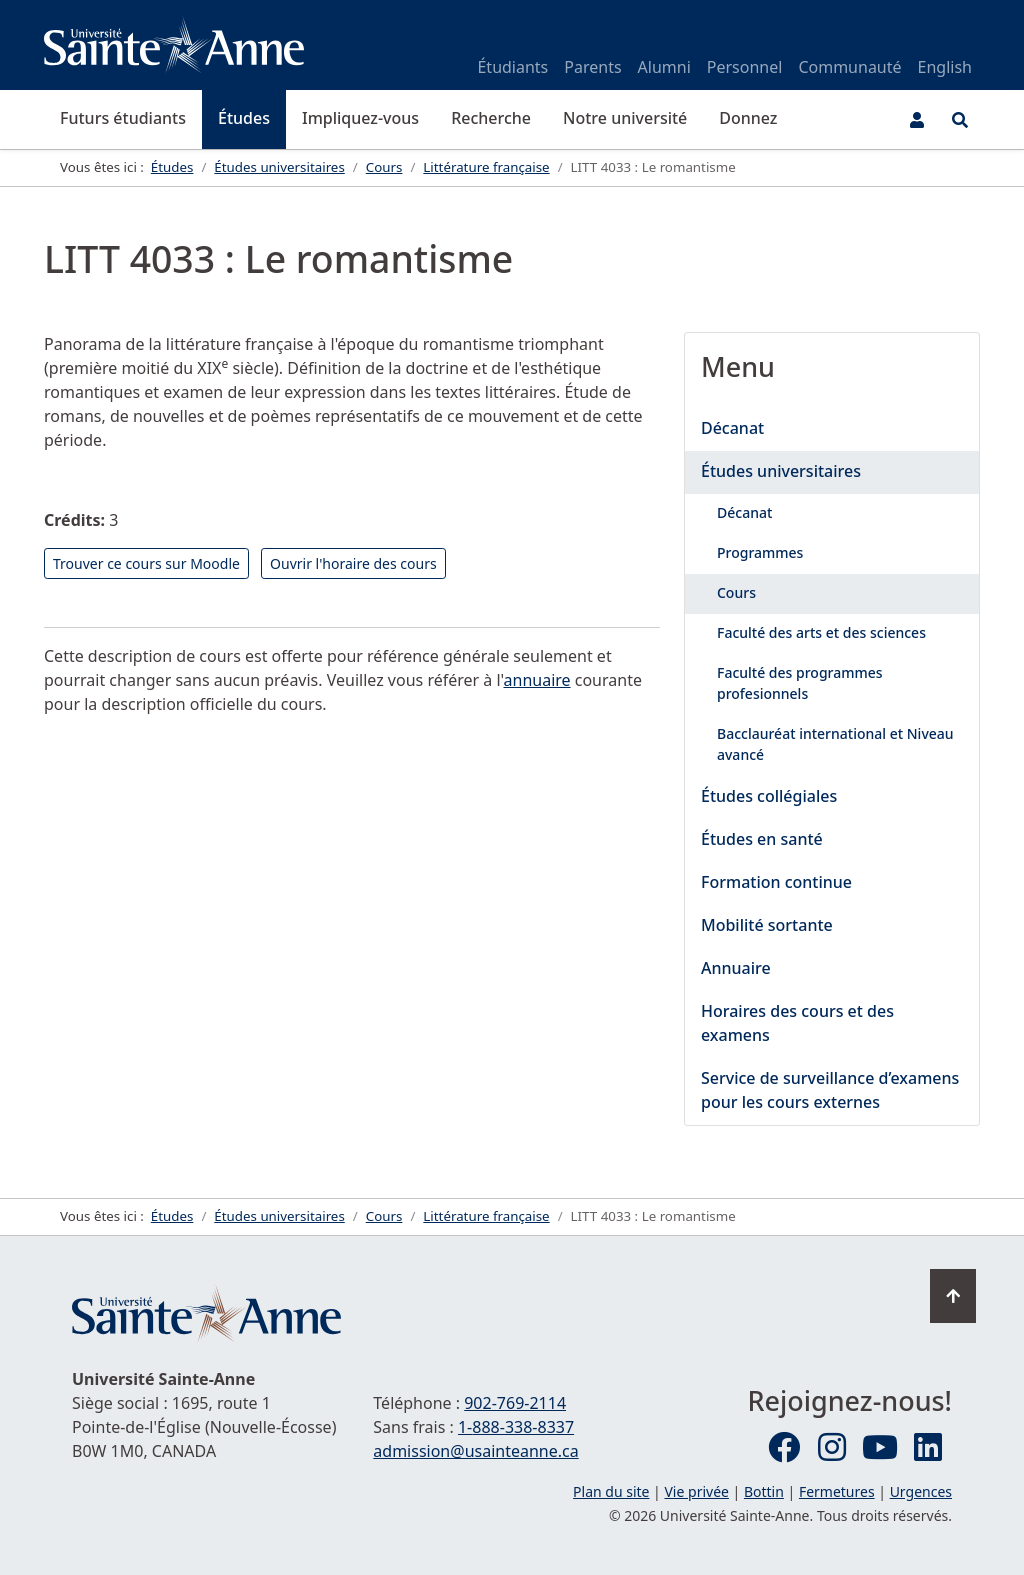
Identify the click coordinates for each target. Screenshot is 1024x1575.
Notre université (625, 118)
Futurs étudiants (123, 118)
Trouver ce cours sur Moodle (146, 563)
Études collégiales (769, 796)
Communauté (849, 67)
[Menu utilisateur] (917, 120)
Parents (592, 67)
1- (516, 1427)
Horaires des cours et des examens (797, 1023)
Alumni (664, 67)
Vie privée (696, 1491)
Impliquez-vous (360, 118)
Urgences (921, 1491)
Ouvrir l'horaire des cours (353, 563)
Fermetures (837, 1491)
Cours (736, 592)
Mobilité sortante (767, 925)
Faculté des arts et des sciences (821, 632)
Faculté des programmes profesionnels (800, 683)
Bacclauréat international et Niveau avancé (835, 744)
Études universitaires (781, 471)
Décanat (732, 428)
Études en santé (762, 839)
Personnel (745, 67)
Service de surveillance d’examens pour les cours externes (830, 1090)
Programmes (760, 552)
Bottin (764, 1491)
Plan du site (611, 1491)
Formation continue (776, 882)
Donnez (748, 118)
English (945, 67)
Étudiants (512, 67)
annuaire (537, 680)
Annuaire (736, 968)
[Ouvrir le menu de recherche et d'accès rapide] (960, 120)
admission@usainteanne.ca (475, 1451)
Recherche (491, 118)
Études (244, 118)
